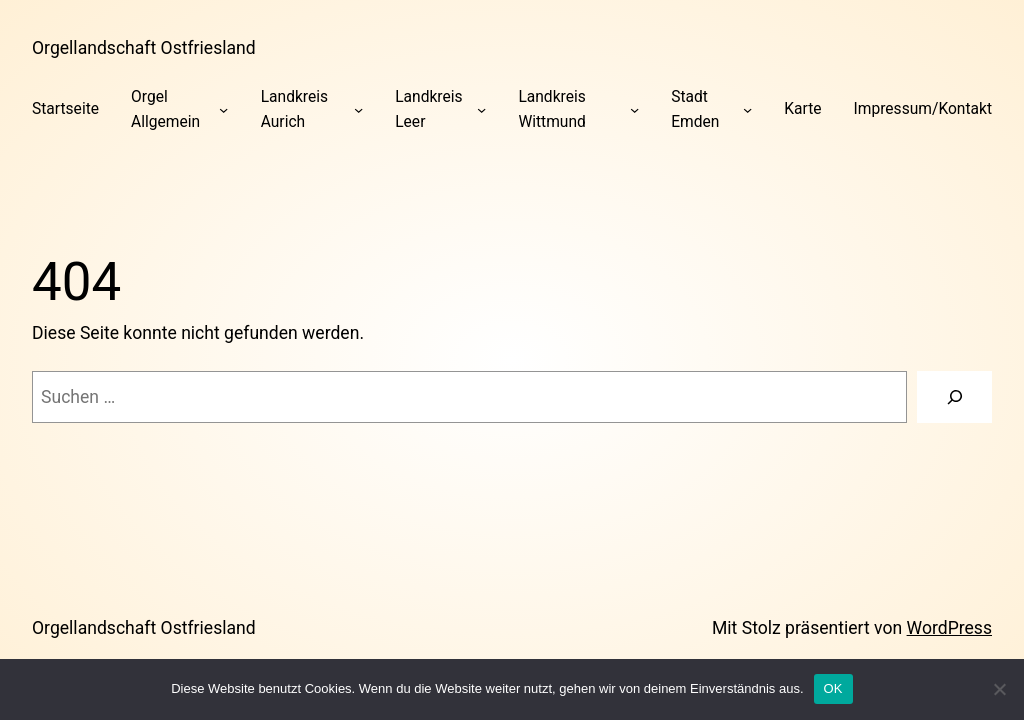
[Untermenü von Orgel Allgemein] (223, 109)
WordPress (949, 628)
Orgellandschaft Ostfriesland (144, 48)
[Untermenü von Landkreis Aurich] (358, 109)
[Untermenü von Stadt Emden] (747, 109)
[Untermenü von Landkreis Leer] (481, 109)
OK (833, 688)
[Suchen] (954, 396)
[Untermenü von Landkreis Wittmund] (634, 109)
